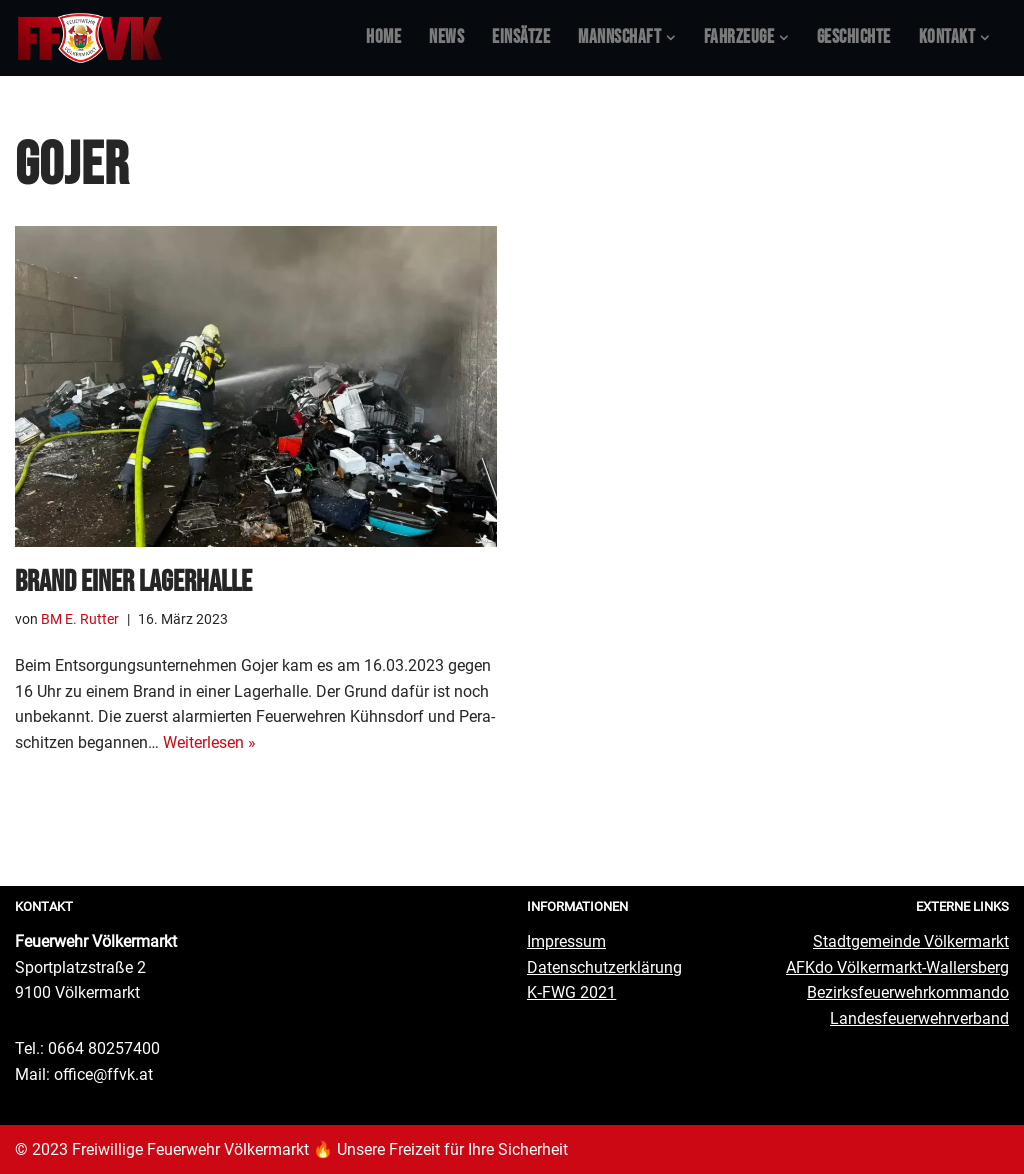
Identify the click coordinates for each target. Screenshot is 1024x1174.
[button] (671, 38)
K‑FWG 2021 (571, 992)
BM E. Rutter (80, 619)
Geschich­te (854, 37)
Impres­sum (566, 941)
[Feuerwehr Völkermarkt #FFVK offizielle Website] (90, 38)
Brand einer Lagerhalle (133, 582)
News (446, 37)
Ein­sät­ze (521, 37)
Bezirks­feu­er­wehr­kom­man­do (908, 992)
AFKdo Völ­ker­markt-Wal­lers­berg (897, 966)
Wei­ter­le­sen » (209, 742)
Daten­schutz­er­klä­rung (604, 966)
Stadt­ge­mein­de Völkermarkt (911, 941)
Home (383, 37)
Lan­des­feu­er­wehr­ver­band (919, 1018)
